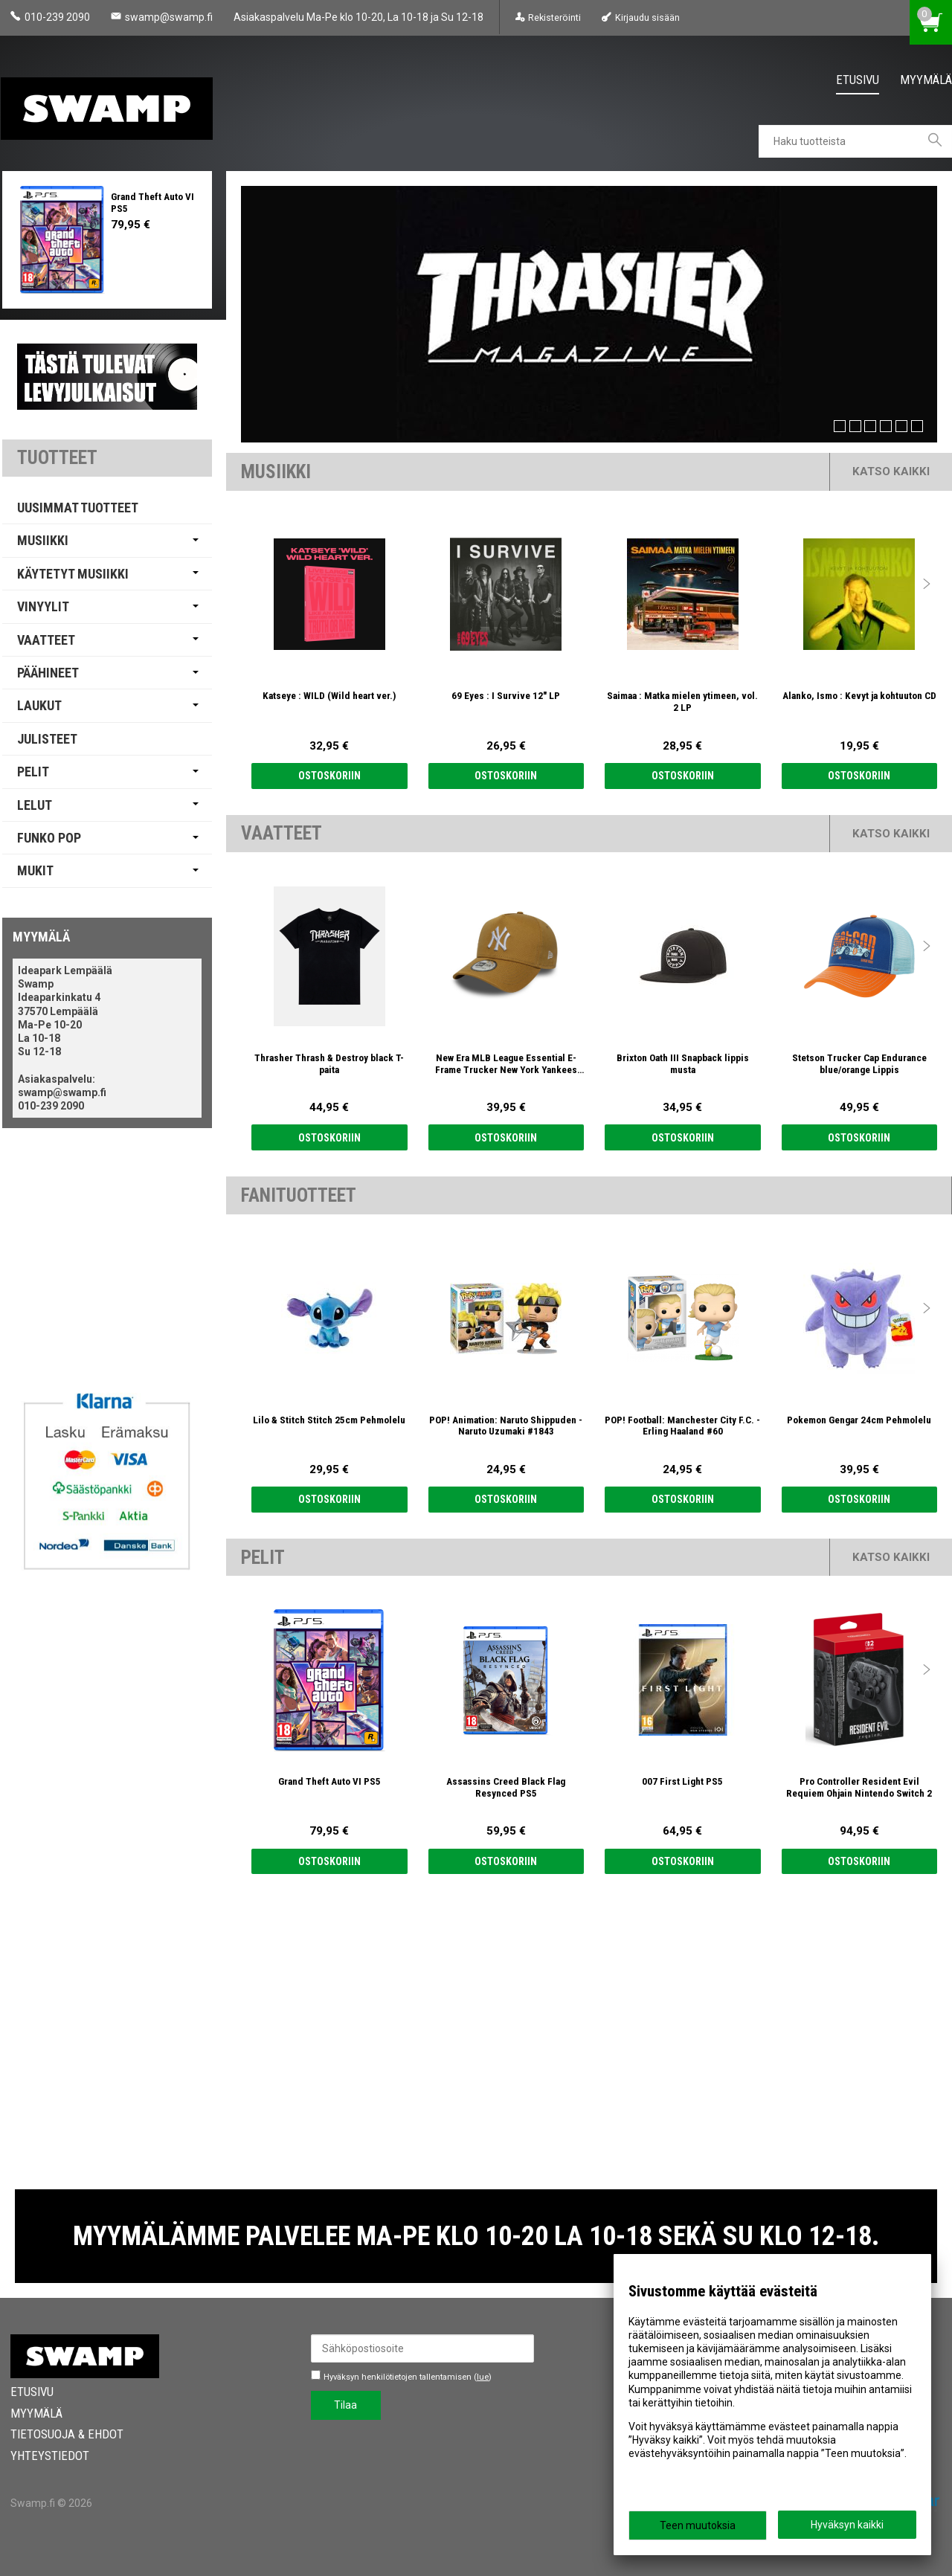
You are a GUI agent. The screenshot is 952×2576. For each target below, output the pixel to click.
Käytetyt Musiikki (73, 574)
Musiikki (42, 540)
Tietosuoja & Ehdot (66, 2434)
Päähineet (48, 672)
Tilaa (345, 2405)
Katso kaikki (891, 471)
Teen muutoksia (698, 2525)
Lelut (34, 805)
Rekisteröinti (554, 17)
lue (483, 2377)
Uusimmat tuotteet (77, 507)
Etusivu (857, 79)
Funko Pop (49, 838)
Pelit (33, 771)
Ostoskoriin (329, 776)
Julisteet (47, 739)
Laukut (39, 705)
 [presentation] (927, 584)
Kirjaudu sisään (647, 17)
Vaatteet (46, 640)
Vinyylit (43, 606)
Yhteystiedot (49, 2455)
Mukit (35, 870)
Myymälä (926, 79)
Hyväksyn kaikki (847, 2525)
